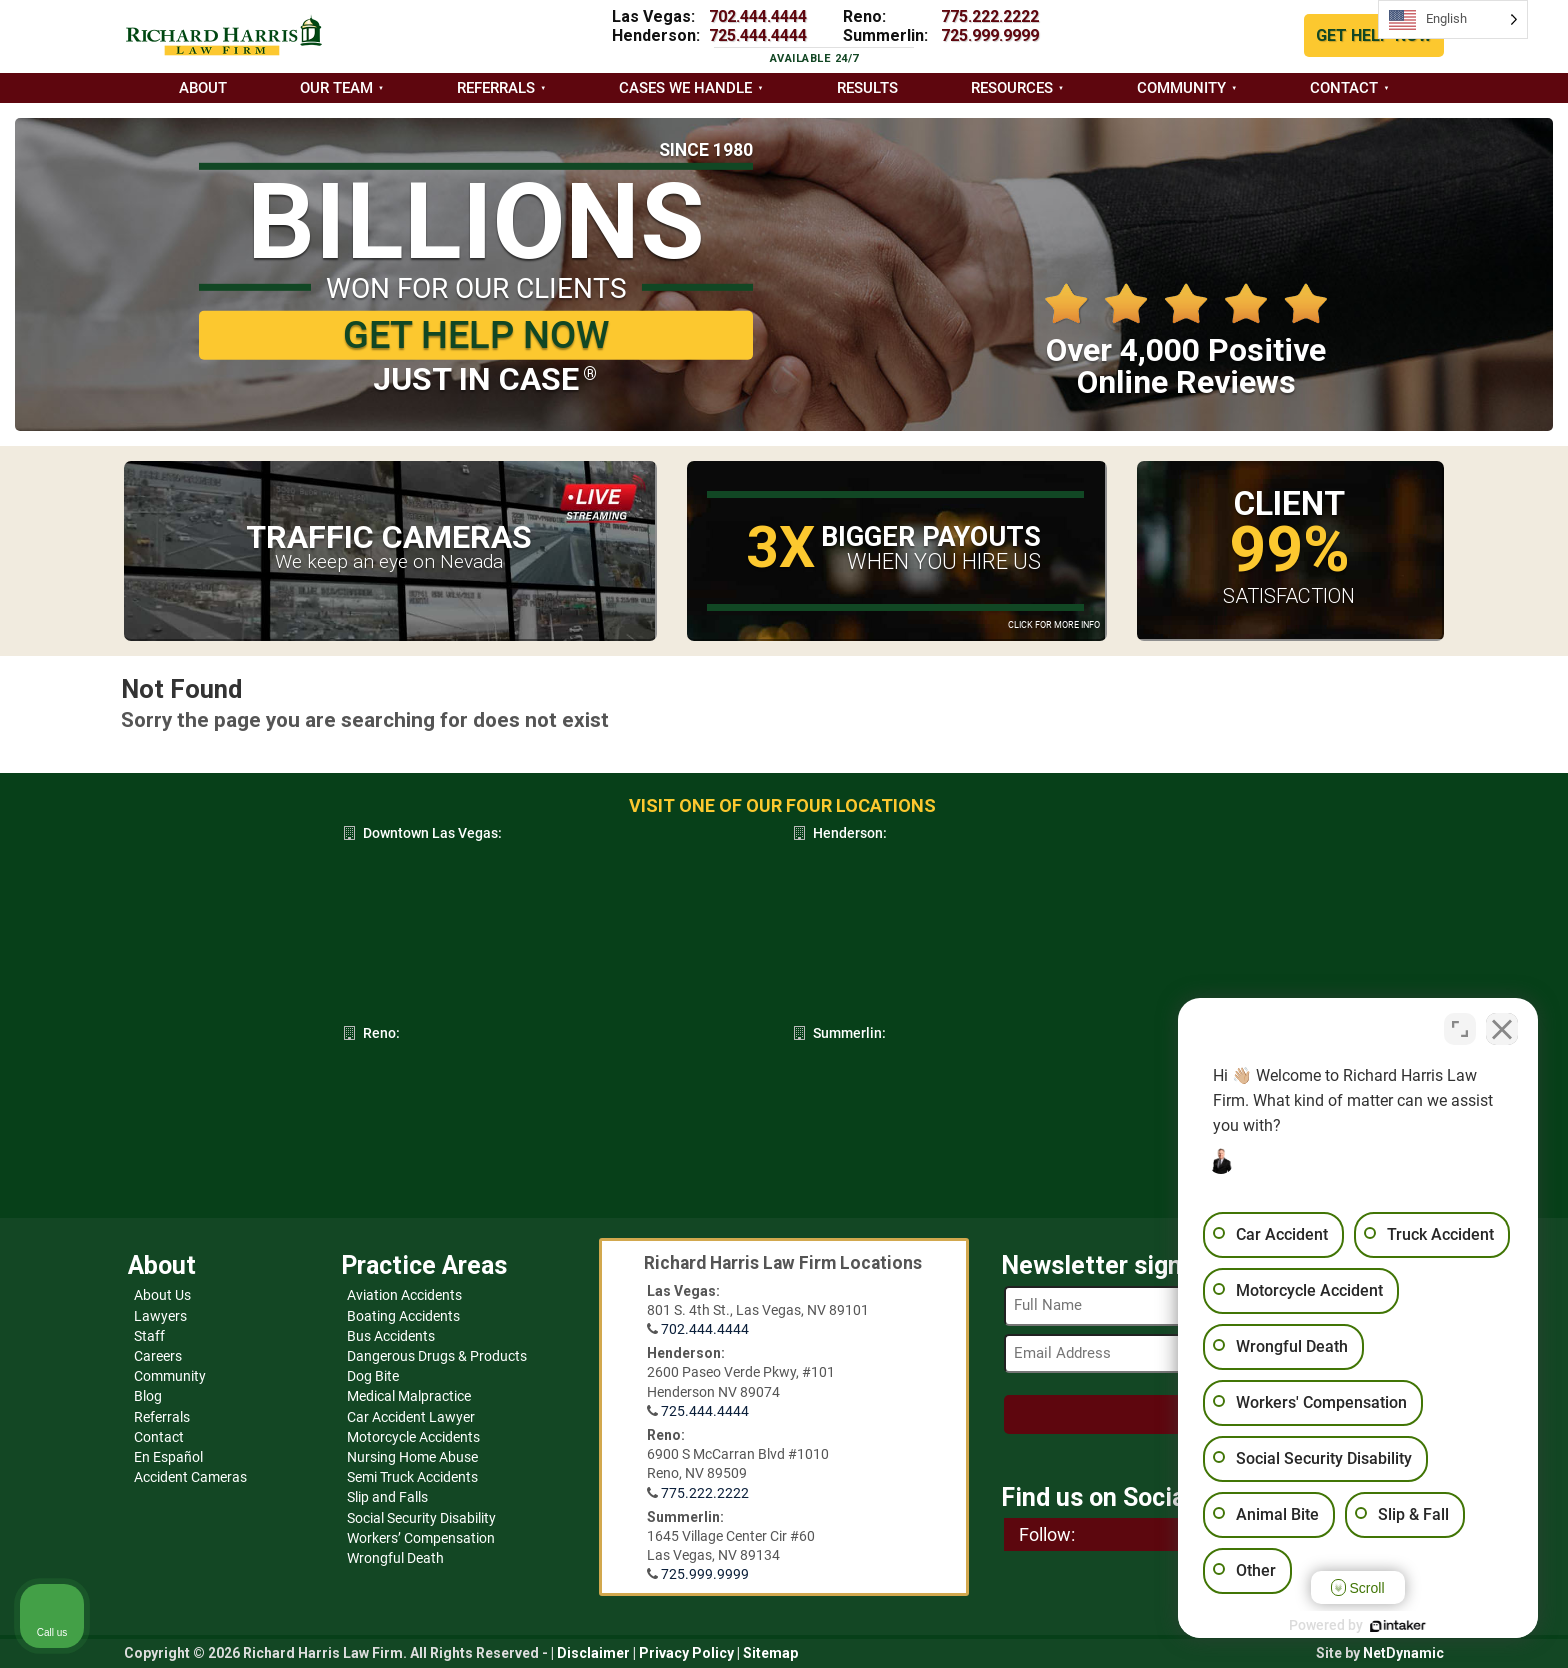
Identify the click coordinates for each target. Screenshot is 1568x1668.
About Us (162, 1295)
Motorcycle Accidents (413, 1437)
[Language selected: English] (1453, 19)
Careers (158, 1356)
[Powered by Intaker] (1398, 1626)
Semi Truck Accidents (412, 1477)
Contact (1344, 88)
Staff (149, 1336)
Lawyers (160, 1316)
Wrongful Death (395, 1558)
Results (867, 88)
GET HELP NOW (1374, 35)
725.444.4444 (758, 35)
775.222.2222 (990, 16)
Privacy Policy (686, 1653)
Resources (1012, 88)
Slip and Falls (387, 1497)
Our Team (336, 88)
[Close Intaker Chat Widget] (1502, 1029)
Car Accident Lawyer (411, 1417)
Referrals (496, 88)
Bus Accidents (391, 1336)
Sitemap (770, 1653)
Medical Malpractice (409, 1396)
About (203, 88)
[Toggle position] (1460, 1029)
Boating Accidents (403, 1316)
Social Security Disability (421, 1518)
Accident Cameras (190, 1477)
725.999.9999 (990, 35)
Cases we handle (685, 88)
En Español (168, 1457)
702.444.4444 (758, 16)
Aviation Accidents (404, 1295)
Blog (148, 1396)
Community (1181, 88)
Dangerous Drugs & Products (437, 1356)
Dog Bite (373, 1376)
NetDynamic (1403, 1653)
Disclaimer (593, 1653)
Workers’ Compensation (421, 1538)
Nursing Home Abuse (412, 1457)
